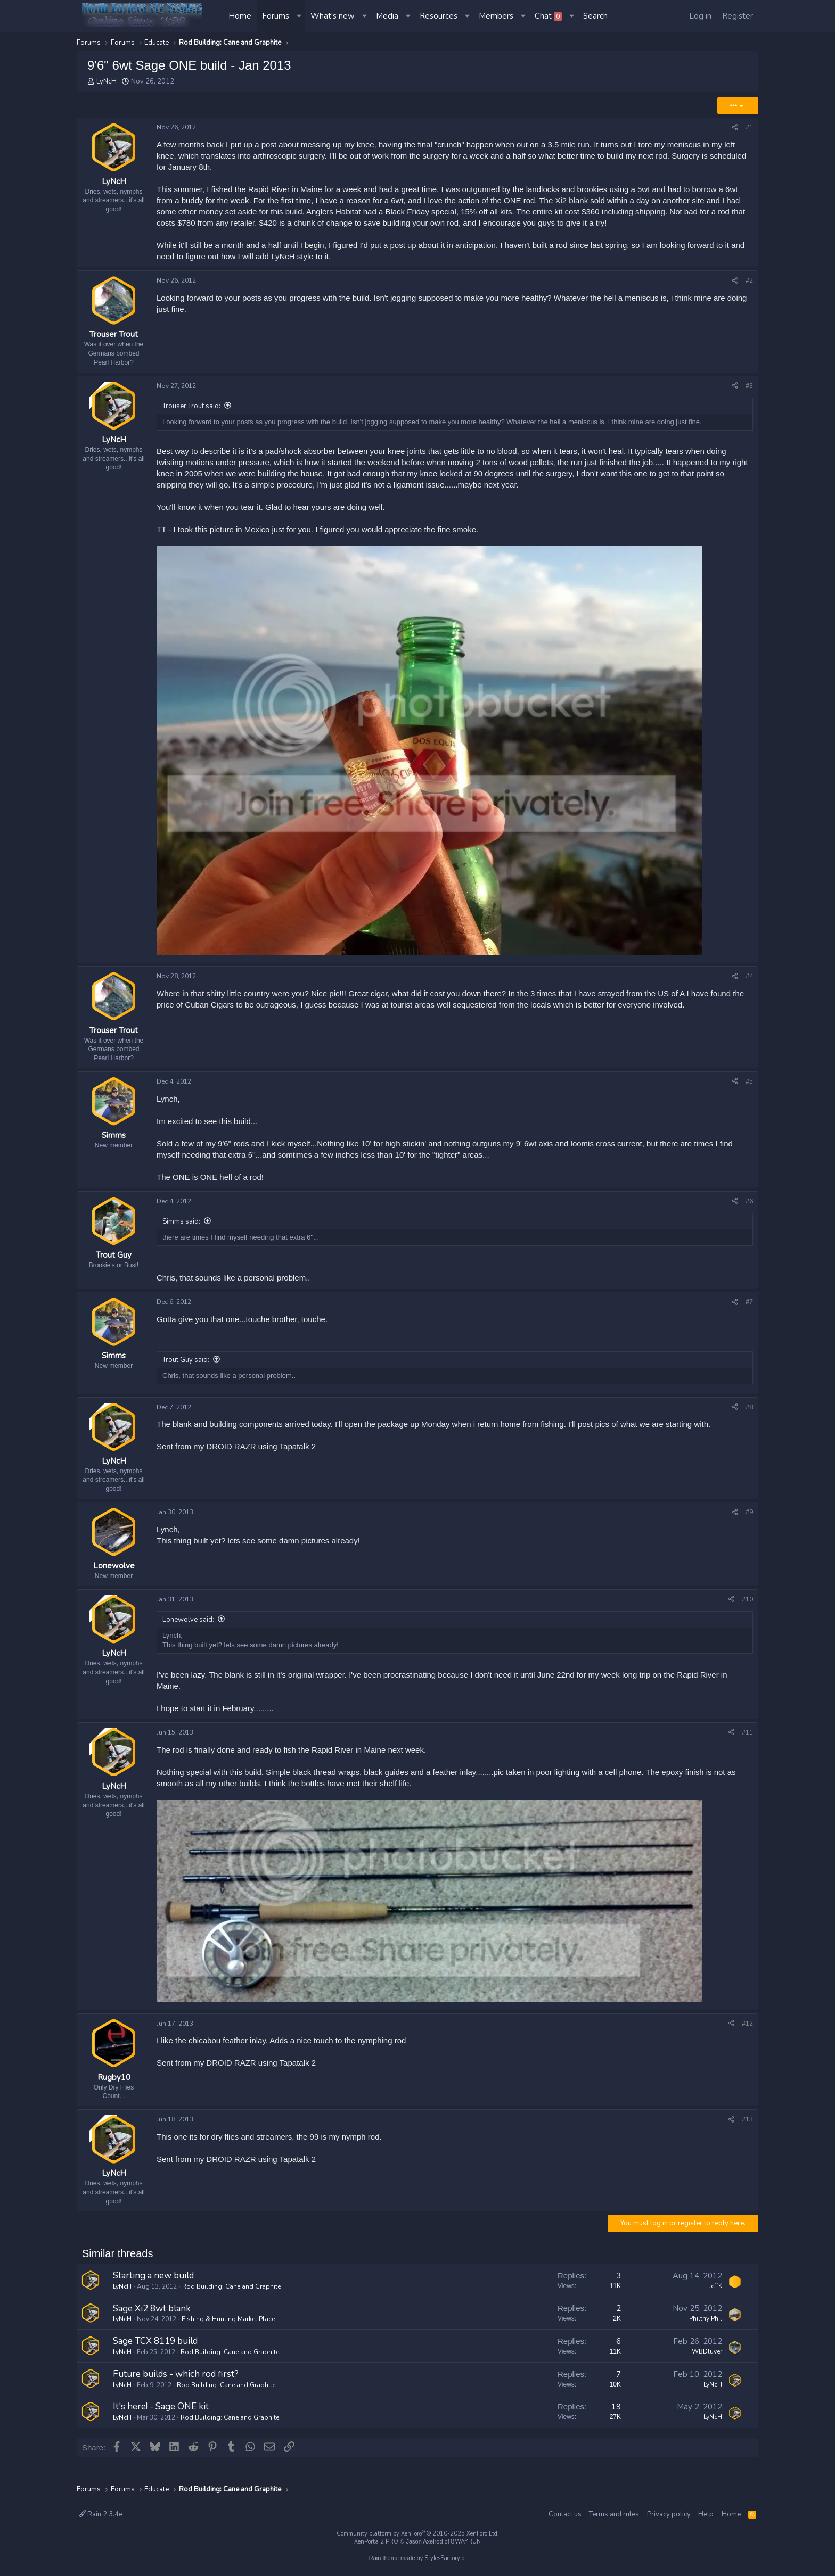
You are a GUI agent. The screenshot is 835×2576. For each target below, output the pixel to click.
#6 (749, 1207)
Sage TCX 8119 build (155, 2358)
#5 (749, 1087)
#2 (749, 280)
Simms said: (181, 1227)
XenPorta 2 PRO (376, 2542)
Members (496, 16)
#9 (749, 1520)
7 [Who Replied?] (618, 2391)
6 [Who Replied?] (618, 2358)
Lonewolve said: (188, 1631)
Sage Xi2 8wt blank (152, 2325)
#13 (747, 2133)
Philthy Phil (705, 2336)
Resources (438, 16)
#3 (749, 388)
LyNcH (106, 81)
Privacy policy (669, 2514)
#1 (749, 127)
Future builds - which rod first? (176, 2391)
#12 (747, 2034)
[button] (299, 16)
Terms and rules (614, 2514)
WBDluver (707, 2368)
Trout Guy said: (185, 1365)
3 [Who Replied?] (618, 2293)
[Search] (595, 16)
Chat (548, 16)
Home (239, 16)
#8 (749, 1412)
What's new (332, 16)
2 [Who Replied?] (618, 2326)
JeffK (715, 2303)
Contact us (565, 2514)
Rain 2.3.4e (100, 2514)
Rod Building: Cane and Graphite (231, 2303)
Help (706, 2514)
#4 (749, 979)
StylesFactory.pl (445, 2558)
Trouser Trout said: (191, 409)
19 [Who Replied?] (616, 2424)
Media (387, 16)
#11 (747, 1743)
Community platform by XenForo (418, 2534)
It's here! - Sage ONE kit (161, 2424)
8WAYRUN (466, 2542)
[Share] (735, 127)
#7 (749, 1307)
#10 (747, 1611)
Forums (275, 16)
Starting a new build (153, 2292)
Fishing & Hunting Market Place (228, 2336)
